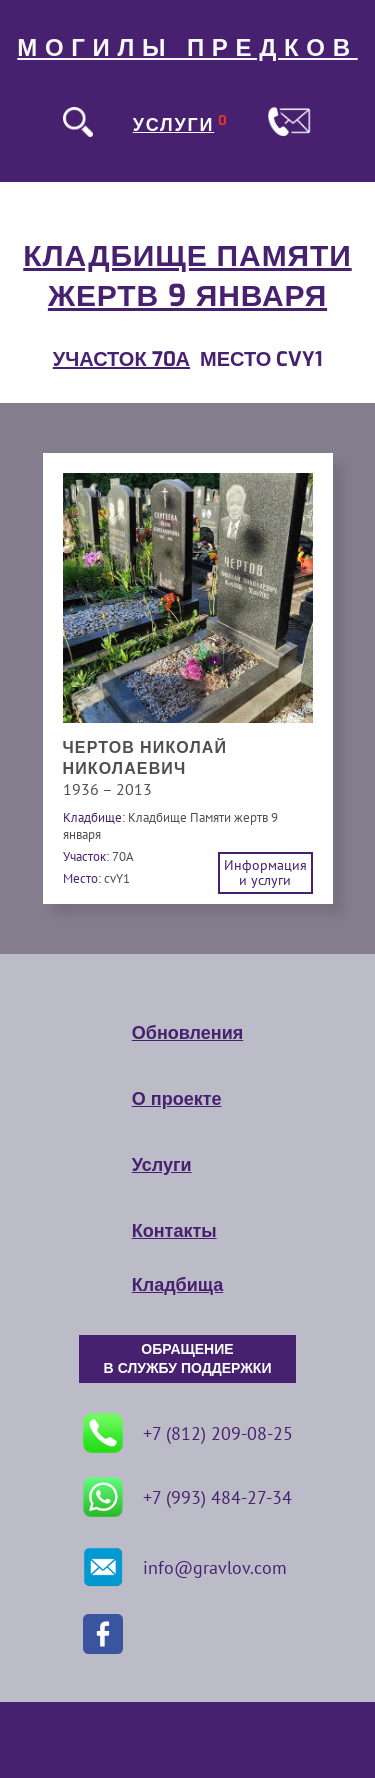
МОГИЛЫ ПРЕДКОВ (187, 48)
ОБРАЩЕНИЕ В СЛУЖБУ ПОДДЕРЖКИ (188, 1359)
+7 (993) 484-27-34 (187, 1497)
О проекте (177, 1099)
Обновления (187, 1033)
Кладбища (177, 1285)
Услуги (162, 1165)
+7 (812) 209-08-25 (188, 1433)
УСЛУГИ (174, 125)
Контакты (174, 1231)
